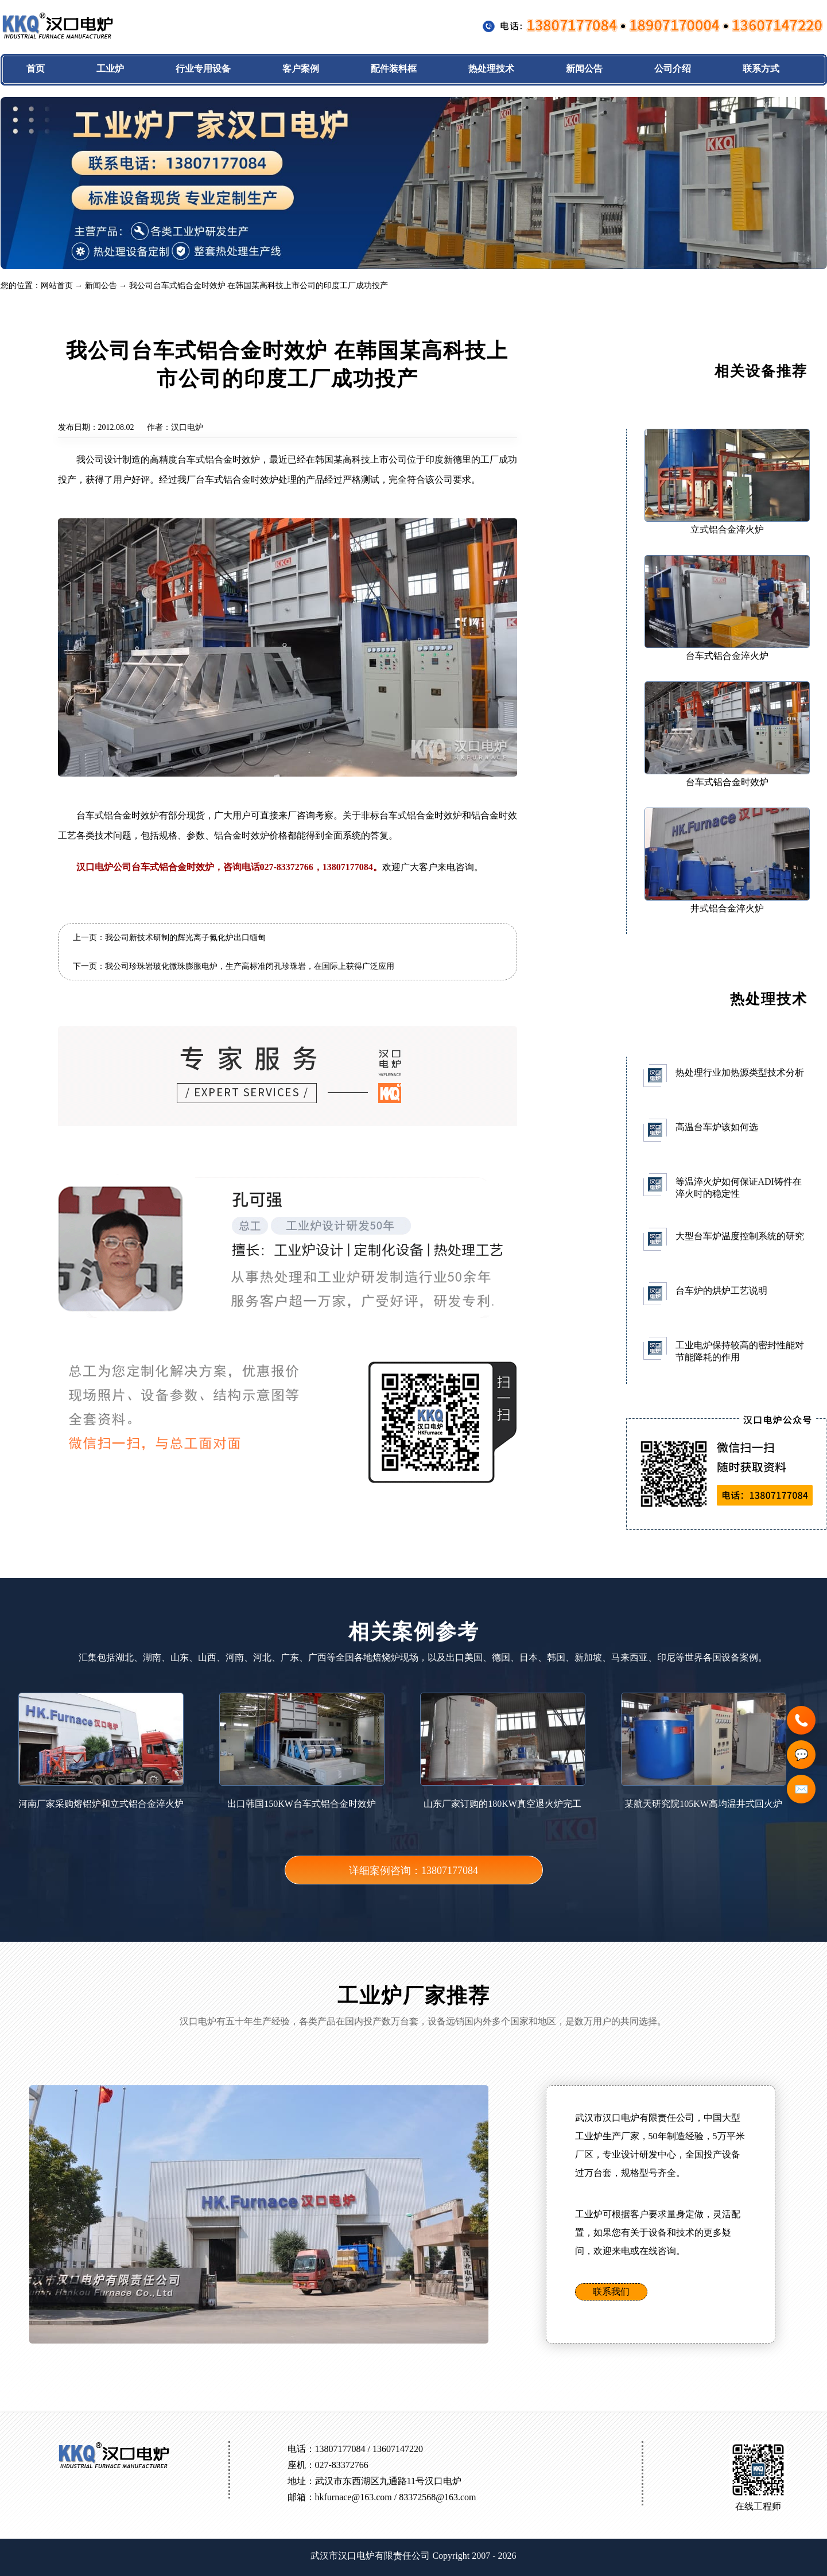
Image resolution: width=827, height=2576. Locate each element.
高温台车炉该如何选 (716, 1127)
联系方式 (761, 68)
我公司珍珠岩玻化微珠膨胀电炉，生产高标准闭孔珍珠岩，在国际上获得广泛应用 (249, 966)
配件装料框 (394, 68)
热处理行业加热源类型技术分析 (739, 1072)
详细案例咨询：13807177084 (413, 1870)
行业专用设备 (203, 68)
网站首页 (57, 285)
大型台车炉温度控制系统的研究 (739, 1236)
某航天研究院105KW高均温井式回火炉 (703, 1751)
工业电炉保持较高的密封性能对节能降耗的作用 (739, 1351)
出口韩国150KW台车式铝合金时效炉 (302, 1751)
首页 (35, 68)
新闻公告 (584, 68)
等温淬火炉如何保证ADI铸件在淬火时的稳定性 (738, 1187)
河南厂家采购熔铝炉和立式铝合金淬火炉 (101, 1751)
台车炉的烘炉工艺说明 (721, 1290)
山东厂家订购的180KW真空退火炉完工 (502, 1751)
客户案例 (300, 68)
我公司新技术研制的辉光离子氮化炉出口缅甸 (185, 937)
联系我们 (611, 2291)
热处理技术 (491, 68)
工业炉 (110, 68)
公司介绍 (672, 68)
